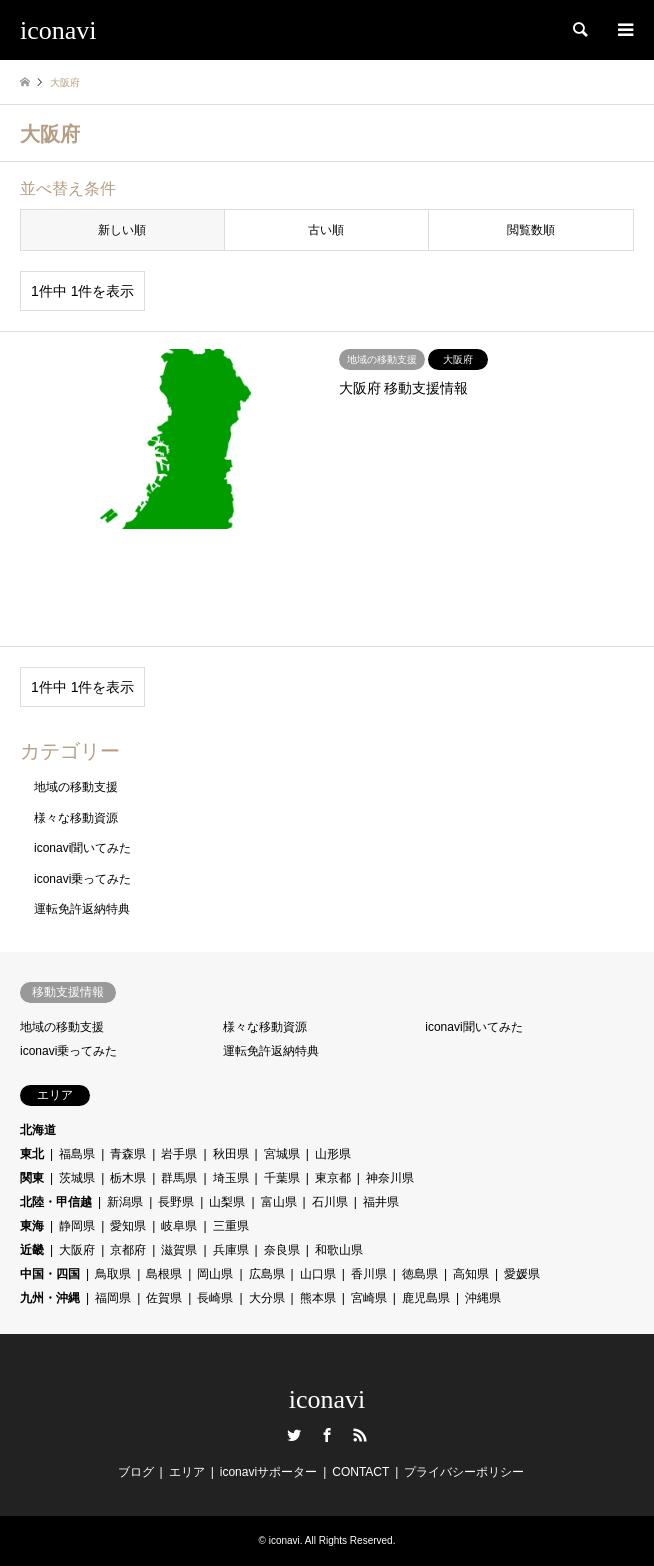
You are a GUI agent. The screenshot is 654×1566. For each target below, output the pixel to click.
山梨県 (227, 1202)
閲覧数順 (531, 230)
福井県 (381, 1202)
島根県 (164, 1274)
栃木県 (128, 1178)
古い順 (326, 230)
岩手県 (179, 1154)
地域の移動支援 (76, 787)
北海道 (38, 1130)
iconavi (327, 1399)
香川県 (369, 1274)
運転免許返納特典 (82, 909)
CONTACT (360, 1472)
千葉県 (282, 1178)
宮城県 (282, 1154)
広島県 (267, 1274)
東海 (32, 1226)
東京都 (333, 1178)
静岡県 (77, 1226)
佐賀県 (164, 1298)
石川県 (330, 1202)
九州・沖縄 (50, 1298)
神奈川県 (390, 1178)
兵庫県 (231, 1250)
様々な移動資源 (76, 818)
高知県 (471, 1274)
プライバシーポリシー (464, 1472)
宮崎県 (369, 1298)
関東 (32, 1178)
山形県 (333, 1154)
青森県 (128, 1154)
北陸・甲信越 (56, 1202)
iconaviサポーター (268, 1472)
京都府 (128, 1250)
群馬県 (179, 1178)
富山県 (279, 1202)
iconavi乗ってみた (82, 879)
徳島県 (420, 1274)
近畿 (32, 1250)
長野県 (176, 1202)
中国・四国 (50, 1274)
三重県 (231, 1226)
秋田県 (231, 1154)
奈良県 (282, 1250)
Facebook (327, 1435)
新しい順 (122, 230)
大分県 (267, 1298)
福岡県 (113, 1298)
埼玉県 (231, 1178)
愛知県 (128, 1226)
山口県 (318, 1274)
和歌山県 (339, 1250)
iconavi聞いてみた (82, 848)
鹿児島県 (426, 1298)
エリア (187, 1472)
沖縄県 (483, 1298)
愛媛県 (522, 1274)
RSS (360, 1435)
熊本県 (318, 1298)
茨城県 (77, 1178)
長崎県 (215, 1298)
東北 (32, 1154)
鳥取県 (113, 1274)
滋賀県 (179, 1250)
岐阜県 (179, 1226)
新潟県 (125, 1202)
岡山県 (215, 1274)
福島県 (77, 1154)
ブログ (136, 1472)
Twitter (294, 1435)
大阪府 (77, 1250)
